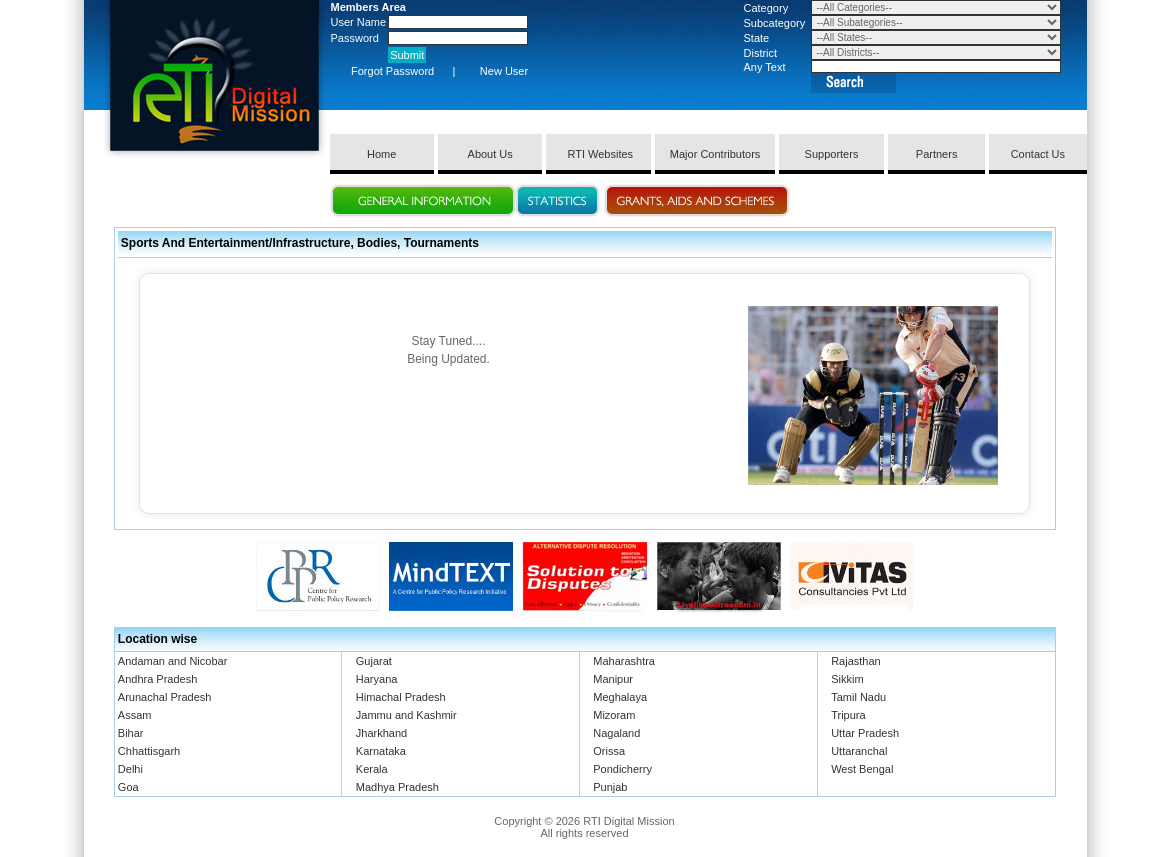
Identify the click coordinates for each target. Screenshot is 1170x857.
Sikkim (847, 679)
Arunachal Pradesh (165, 697)
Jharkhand (381, 733)
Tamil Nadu (858, 697)
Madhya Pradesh (397, 787)
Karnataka (381, 751)
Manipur (613, 679)
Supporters (832, 154)
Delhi (130, 769)
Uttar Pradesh (865, 733)
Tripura (848, 715)
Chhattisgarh (149, 751)
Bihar (131, 733)
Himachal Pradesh (401, 697)
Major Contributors (715, 154)
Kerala (372, 769)
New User (504, 71)
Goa (128, 787)
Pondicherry (622, 769)
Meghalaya (620, 697)
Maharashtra (624, 661)
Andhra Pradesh (158, 679)
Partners (937, 154)
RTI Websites (598, 154)
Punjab (610, 787)
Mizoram (614, 715)
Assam (135, 715)
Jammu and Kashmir (406, 715)
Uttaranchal (859, 751)
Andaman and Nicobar (172, 661)
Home (381, 154)
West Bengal (862, 769)
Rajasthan (856, 661)
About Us (490, 154)
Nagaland (616, 733)
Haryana (377, 679)
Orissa (609, 751)
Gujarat (374, 661)
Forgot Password (392, 71)
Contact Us (1038, 154)
